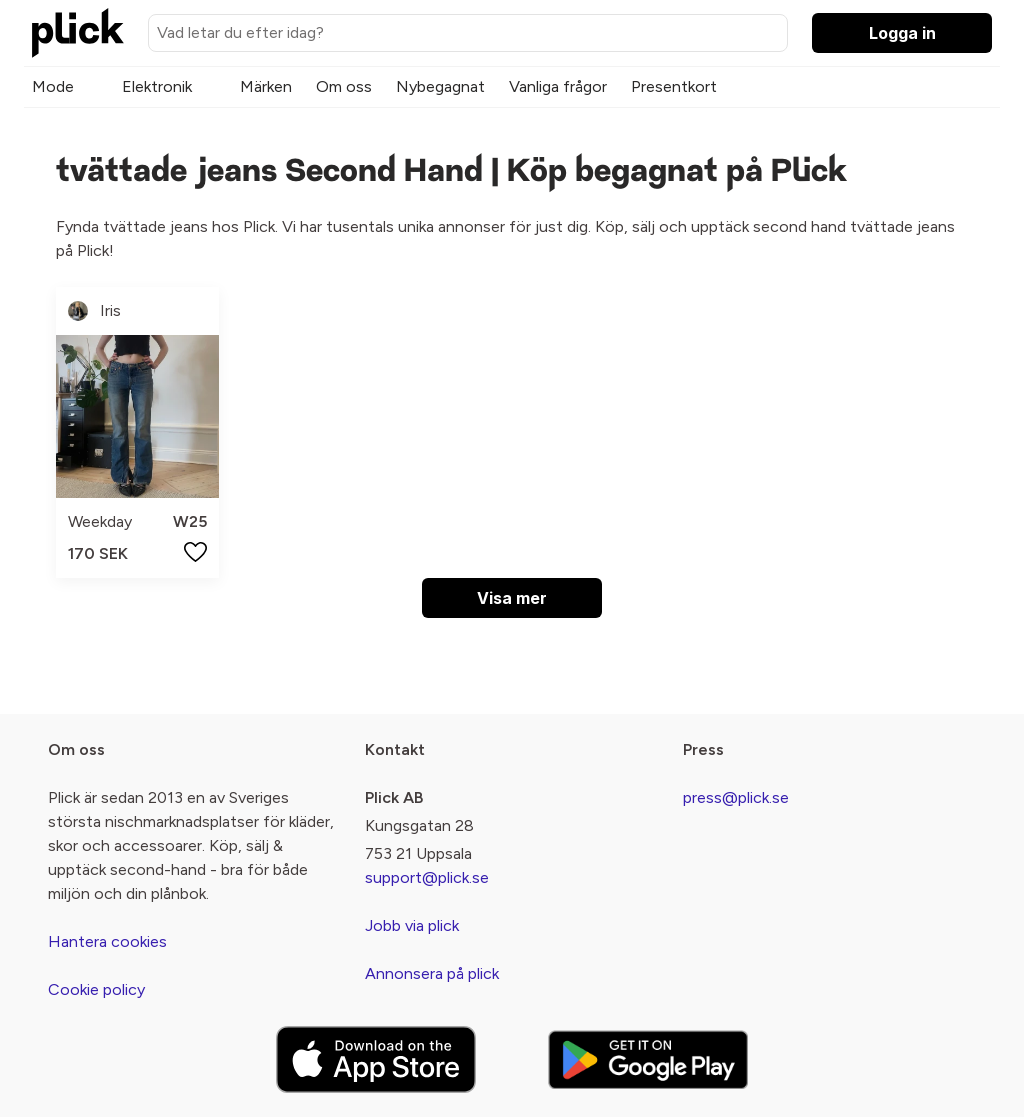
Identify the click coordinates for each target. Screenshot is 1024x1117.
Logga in (902, 33)
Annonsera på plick (432, 973)
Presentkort (674, 86)
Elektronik (157, 86)
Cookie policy (96, 989)
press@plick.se (736, 797)
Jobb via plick (412, 925)
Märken (266, 86)
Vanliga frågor (558, 86)
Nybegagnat (440, 86)
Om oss (344, 86)
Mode (53, 86)
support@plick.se (427, 877)
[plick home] (78, 33)
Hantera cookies (107, 941)
